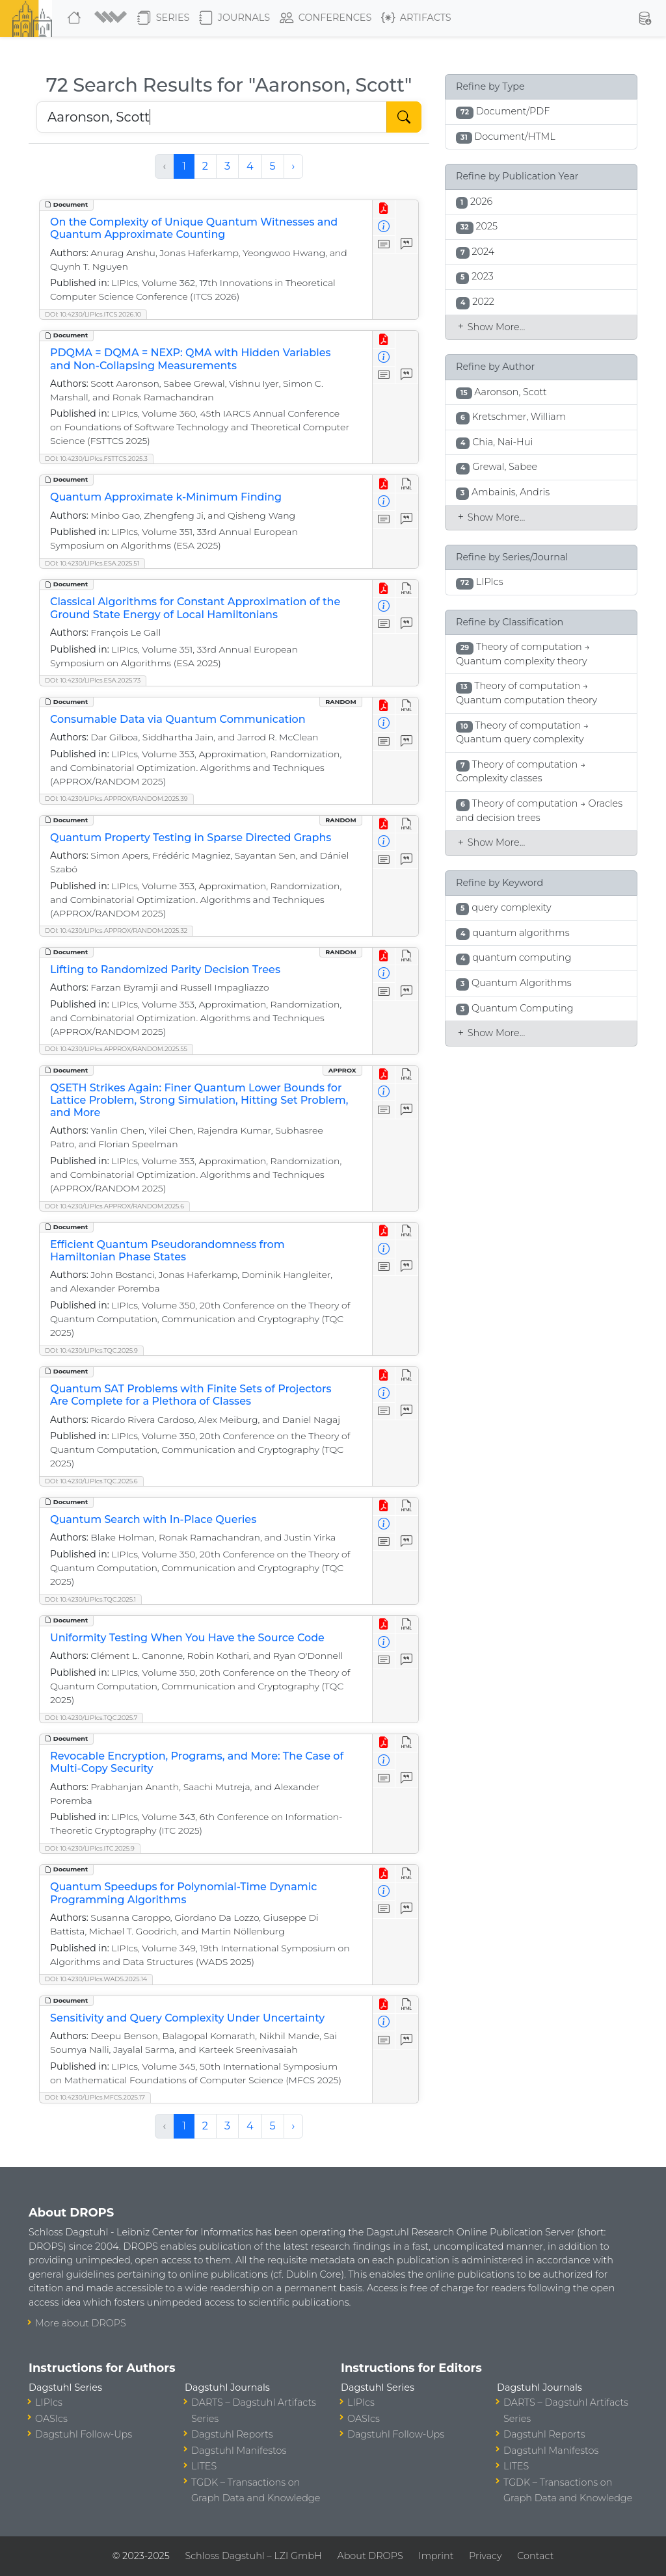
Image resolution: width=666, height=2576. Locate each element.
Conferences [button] (326, 18)
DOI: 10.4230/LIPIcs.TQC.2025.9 (91, 1350)
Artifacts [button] (416, 18)
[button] (110, 18)
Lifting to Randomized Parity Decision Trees (165, 969)
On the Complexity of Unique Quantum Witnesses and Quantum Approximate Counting (194, 228)
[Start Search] (403, 117)
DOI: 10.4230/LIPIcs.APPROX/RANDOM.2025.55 (116, 1048)
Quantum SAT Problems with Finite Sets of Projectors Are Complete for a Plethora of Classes (191, 1395)
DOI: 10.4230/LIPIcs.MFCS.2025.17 (95, 2097)
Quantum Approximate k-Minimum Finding (166, 497)
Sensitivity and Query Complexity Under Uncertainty (187, 2018)
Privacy (485, 2556)
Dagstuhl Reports (232, 2434)
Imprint (435, 2556)
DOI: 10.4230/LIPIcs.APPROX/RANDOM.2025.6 (114, 1206)
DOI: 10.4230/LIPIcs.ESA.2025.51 (92, 563)
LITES (204, 2466)
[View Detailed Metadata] (384, 227)
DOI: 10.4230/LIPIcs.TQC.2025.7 (91, 1717)
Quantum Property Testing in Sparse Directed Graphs (190, 837)
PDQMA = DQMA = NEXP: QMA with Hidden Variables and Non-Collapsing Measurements (190, 358)
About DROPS (370, 2556)
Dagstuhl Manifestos (238, 2450)
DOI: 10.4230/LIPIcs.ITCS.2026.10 (93, 314)
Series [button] (163, 18)
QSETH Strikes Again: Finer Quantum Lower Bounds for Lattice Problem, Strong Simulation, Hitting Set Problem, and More (199, 1100)
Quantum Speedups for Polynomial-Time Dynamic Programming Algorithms (183, 1892)
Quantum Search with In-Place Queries (153, 1519)
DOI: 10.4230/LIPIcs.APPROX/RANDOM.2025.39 (116, 798)
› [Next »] (293, 166)
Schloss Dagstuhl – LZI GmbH (253, 2556)
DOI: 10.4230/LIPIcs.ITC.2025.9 (90, 1848)
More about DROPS (80, 2323)
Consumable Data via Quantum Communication (178, 719)
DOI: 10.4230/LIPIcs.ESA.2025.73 (92, 680)
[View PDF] (384, 209)
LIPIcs (48, 2402)
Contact (535, 2556)
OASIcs (51, 2419)
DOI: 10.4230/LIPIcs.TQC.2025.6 (91, 1481)
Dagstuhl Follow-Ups (83, 2434)
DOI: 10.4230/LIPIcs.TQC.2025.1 (90, 1599)
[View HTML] (406, 484)
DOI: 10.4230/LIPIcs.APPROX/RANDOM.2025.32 (116, 930)
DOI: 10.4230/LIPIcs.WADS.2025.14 (96, 1979)
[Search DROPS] (211, 117)
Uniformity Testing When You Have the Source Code (187, 1638)
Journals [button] (234, 18)
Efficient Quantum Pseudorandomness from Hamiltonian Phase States (167, 1250)
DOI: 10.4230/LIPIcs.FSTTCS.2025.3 (96, 458)
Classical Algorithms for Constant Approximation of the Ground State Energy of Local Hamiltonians (195, 607)
